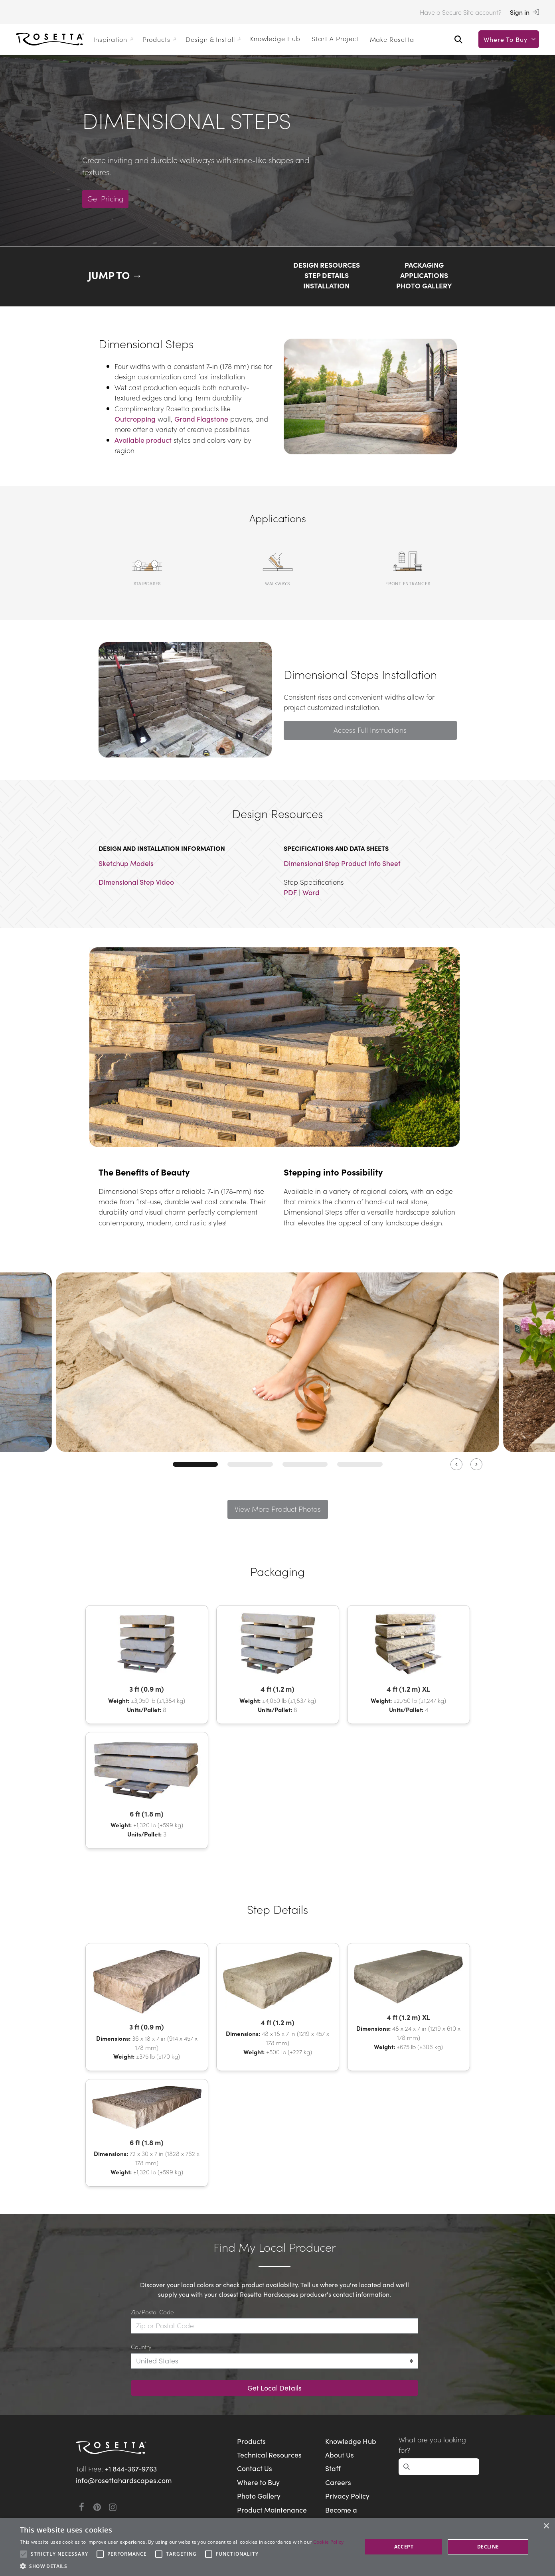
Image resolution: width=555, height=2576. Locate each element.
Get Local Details (274, 2388)
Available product (143, 440)
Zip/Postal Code (152, 2312)
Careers (338, 2482)
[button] (182, 2566)
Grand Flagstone (201, 419)
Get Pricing (106, 198)
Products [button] (160, 39)
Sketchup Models (126, 863)
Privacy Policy (347, 2496)
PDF (290, 892)
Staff (333, 2468)
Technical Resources (269, 2455)
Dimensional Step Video (136, 882)
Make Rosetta (392, 39)
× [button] (546, 2526)
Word (311, 892)
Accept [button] (403, 2546)
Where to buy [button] (510, 39)
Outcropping (135, 419)
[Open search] (458, 39)
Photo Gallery (258, 2496)
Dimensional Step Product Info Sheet (342, 863)
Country (141, 2346)
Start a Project (335, 38)
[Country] (274, 2361)
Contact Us (254, 2468)
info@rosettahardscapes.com (124, 2480)
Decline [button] (488, 2546)
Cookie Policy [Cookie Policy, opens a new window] (328, 2542)
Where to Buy (258, 2482)
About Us (339, 2455)
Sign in (524, 12)
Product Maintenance (272, 2510)
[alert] (277, 2547)
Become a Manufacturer (347, 2515)
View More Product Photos (277, 1508)
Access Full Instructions (370, 729)
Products (251, 2441)
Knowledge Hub (275, 38)
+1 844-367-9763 (131, 2468)
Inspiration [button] (114, 39)
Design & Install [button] (214, 39)
